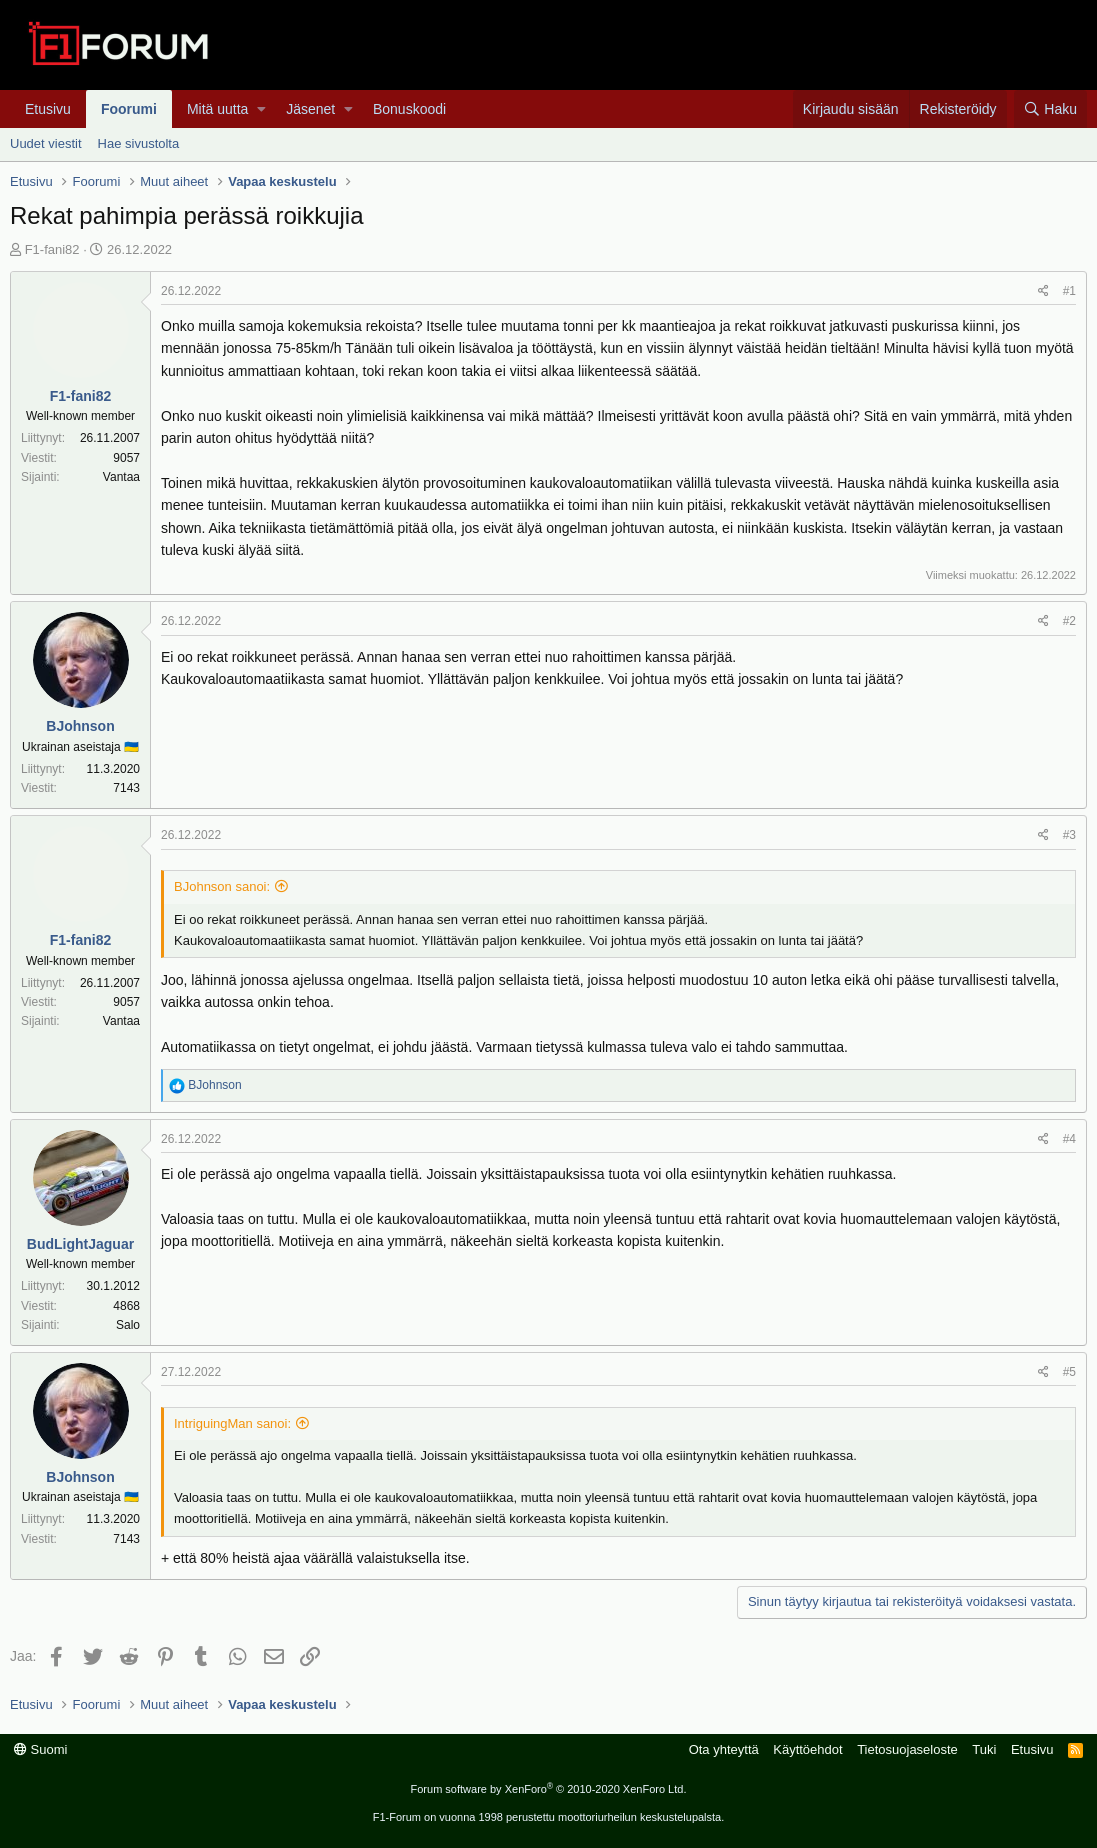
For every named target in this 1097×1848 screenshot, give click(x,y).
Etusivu (48, 109)
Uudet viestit (46, 143)
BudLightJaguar (80, 1244)
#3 (1069, 835)
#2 (1069, 621)
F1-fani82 (52, 249)
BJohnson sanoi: (222, 886)
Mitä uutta (217, 109)
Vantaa (121, 477)
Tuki (984, 1749)
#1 (1069, 291)
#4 (1069, 1139)
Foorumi (129, 109)
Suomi (40, 1749)
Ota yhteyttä (724, 1749)
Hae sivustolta (139, 143)
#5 (1069, 1372)
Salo (128, 1325)
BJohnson (80, 726)
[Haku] (1050, 109)
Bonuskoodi (409, 109)
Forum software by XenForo (549, 1789)
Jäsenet (310, 109)
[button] (261, 109)
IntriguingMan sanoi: (232, 1423)
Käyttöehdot (807, 1749)
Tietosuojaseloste (907, 1749)
